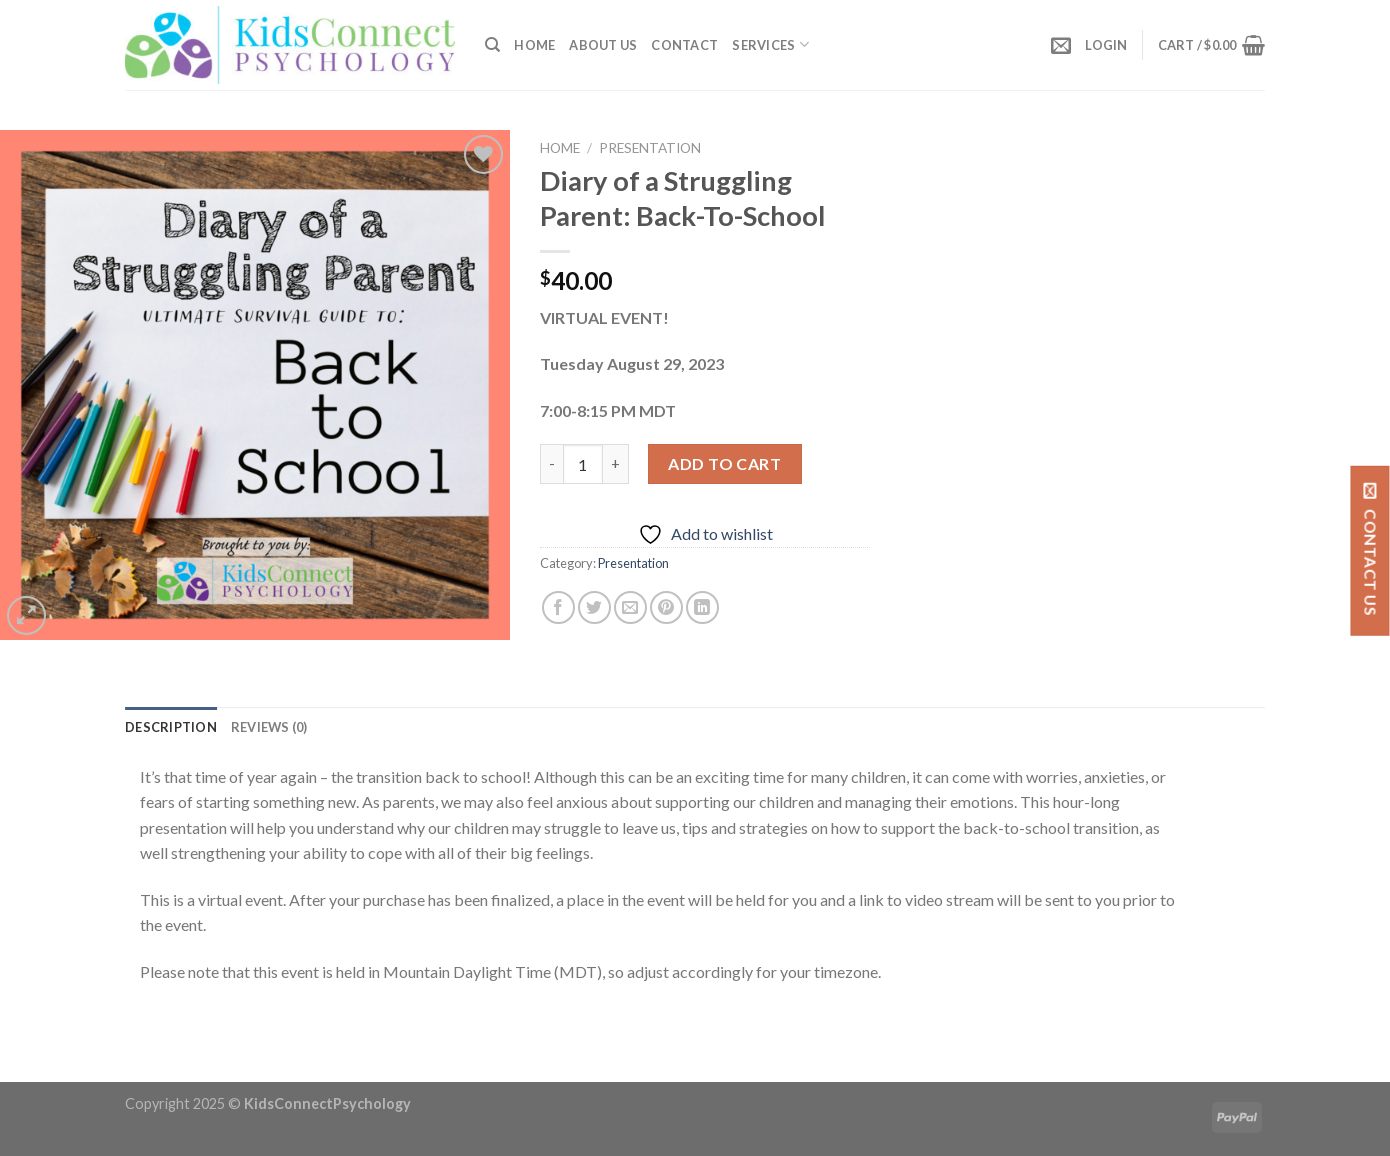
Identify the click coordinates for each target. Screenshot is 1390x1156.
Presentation (650, 148)
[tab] (171, 727)
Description (171, 727)
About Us (603, 45)
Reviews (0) (269, 727)
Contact (684, 45)
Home (534, 45)
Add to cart (724, 463)
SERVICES (770, 44)
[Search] (492, 45)
